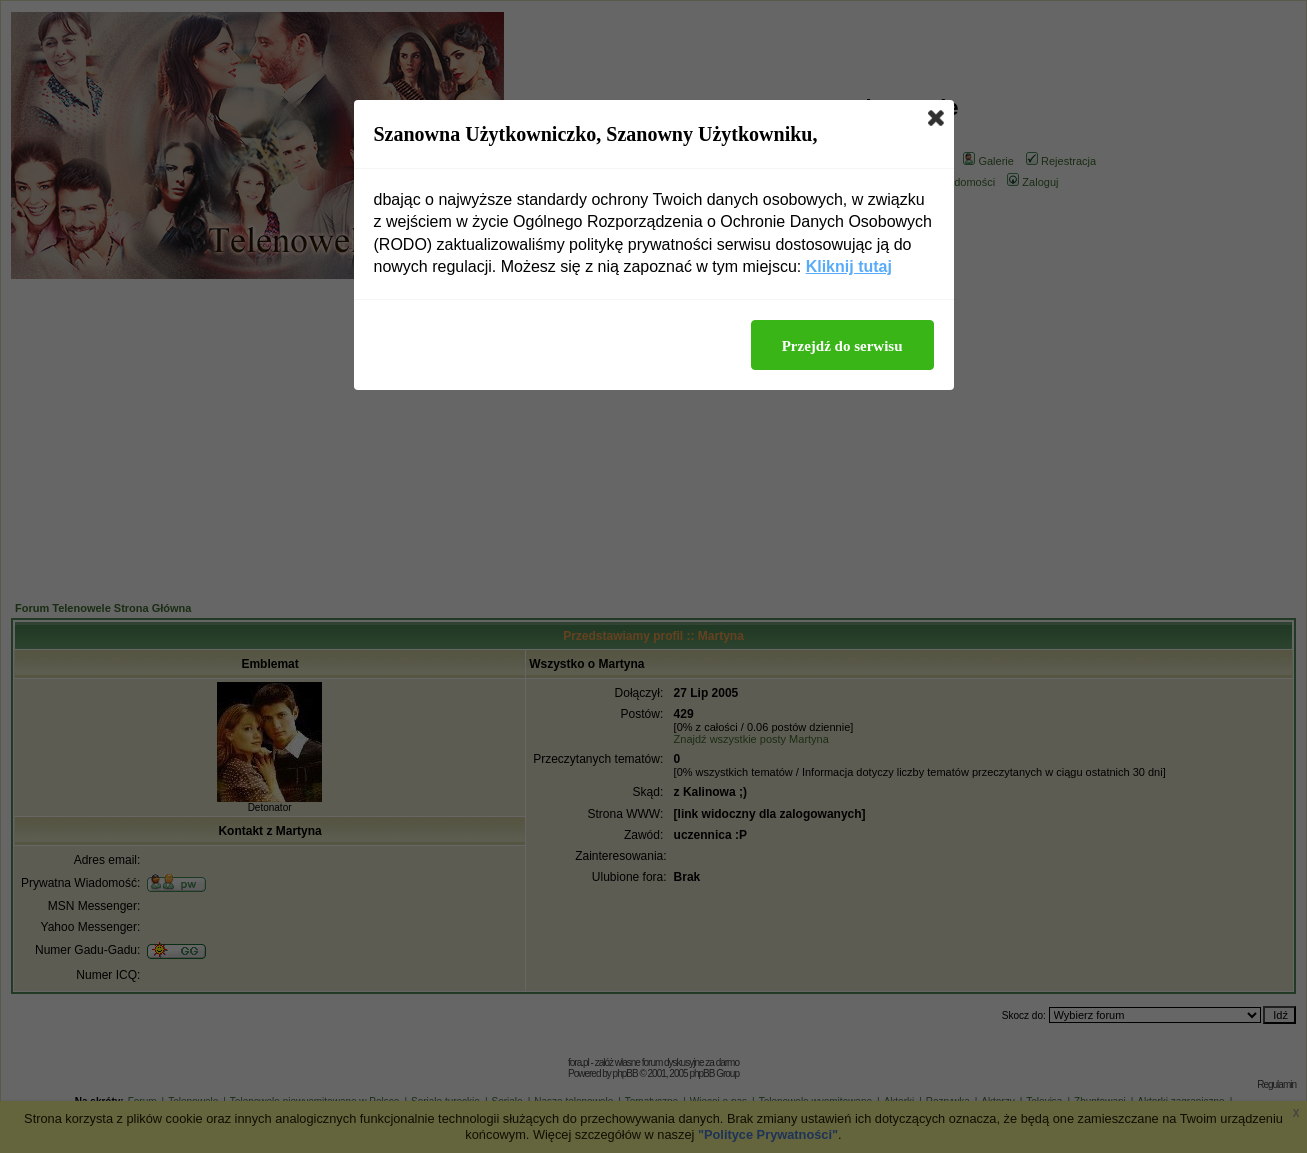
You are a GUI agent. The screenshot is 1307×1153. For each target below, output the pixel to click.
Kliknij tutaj (849, 266)
